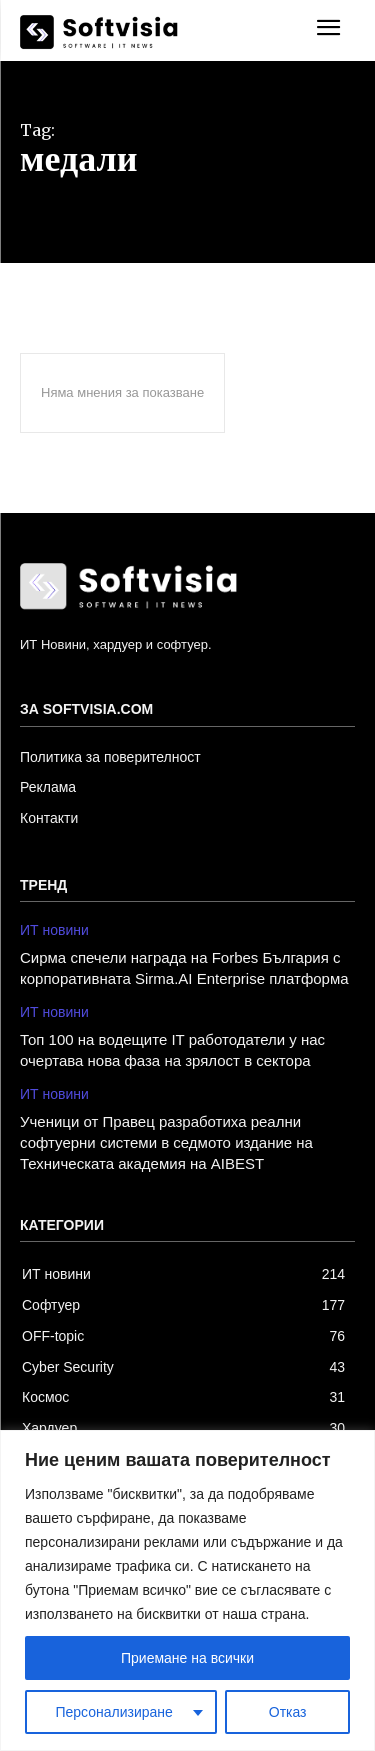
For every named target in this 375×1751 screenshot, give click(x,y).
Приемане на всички (187, 1658)
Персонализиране (113, 1712)
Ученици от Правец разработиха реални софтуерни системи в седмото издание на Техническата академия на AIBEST (166, 1142)
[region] (187, 1590)
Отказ (288, 1712)
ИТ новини (54, 930)
